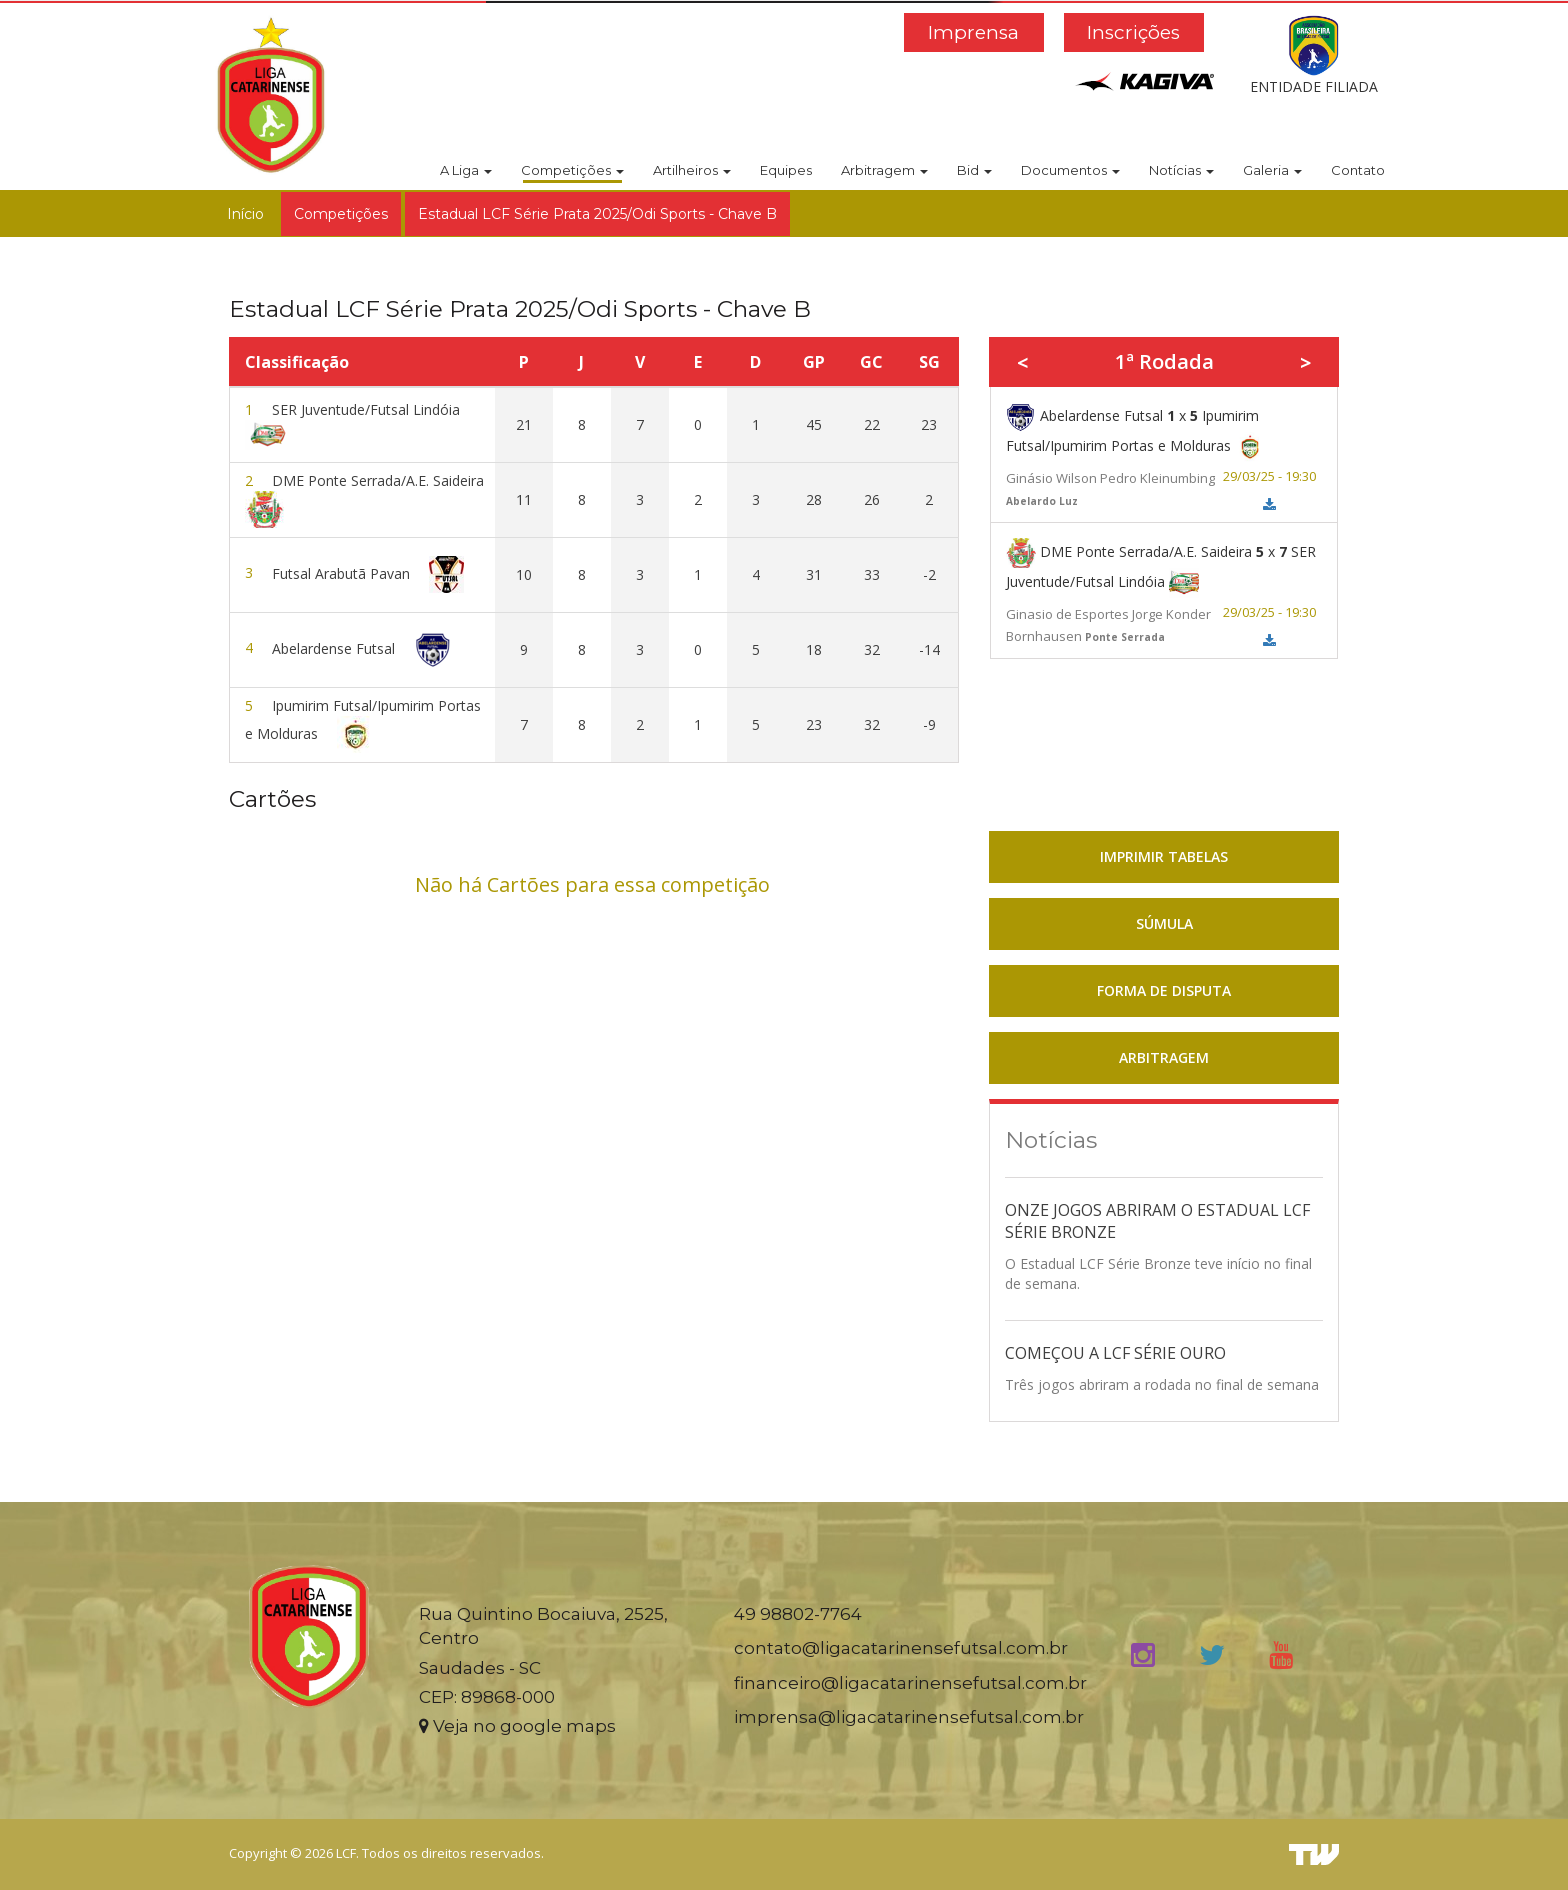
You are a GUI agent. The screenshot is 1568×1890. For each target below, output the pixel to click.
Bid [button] (974, 170)
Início (245, 214)
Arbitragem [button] (884, 170)
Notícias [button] (1181, 170)
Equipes (786, 170)
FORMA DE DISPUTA (1164, 990)
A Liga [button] (466, 170)
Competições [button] (572, 170)
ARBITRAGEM (1164, 1057)
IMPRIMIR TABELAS (1164, 856)
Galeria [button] (1272, 170)
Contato (1358, 170)
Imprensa (973, 32)
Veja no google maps (517, 1726)
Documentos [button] (1070, 170)
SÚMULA (1164, 923)
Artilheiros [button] (692, 170)
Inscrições (1133, 32)
